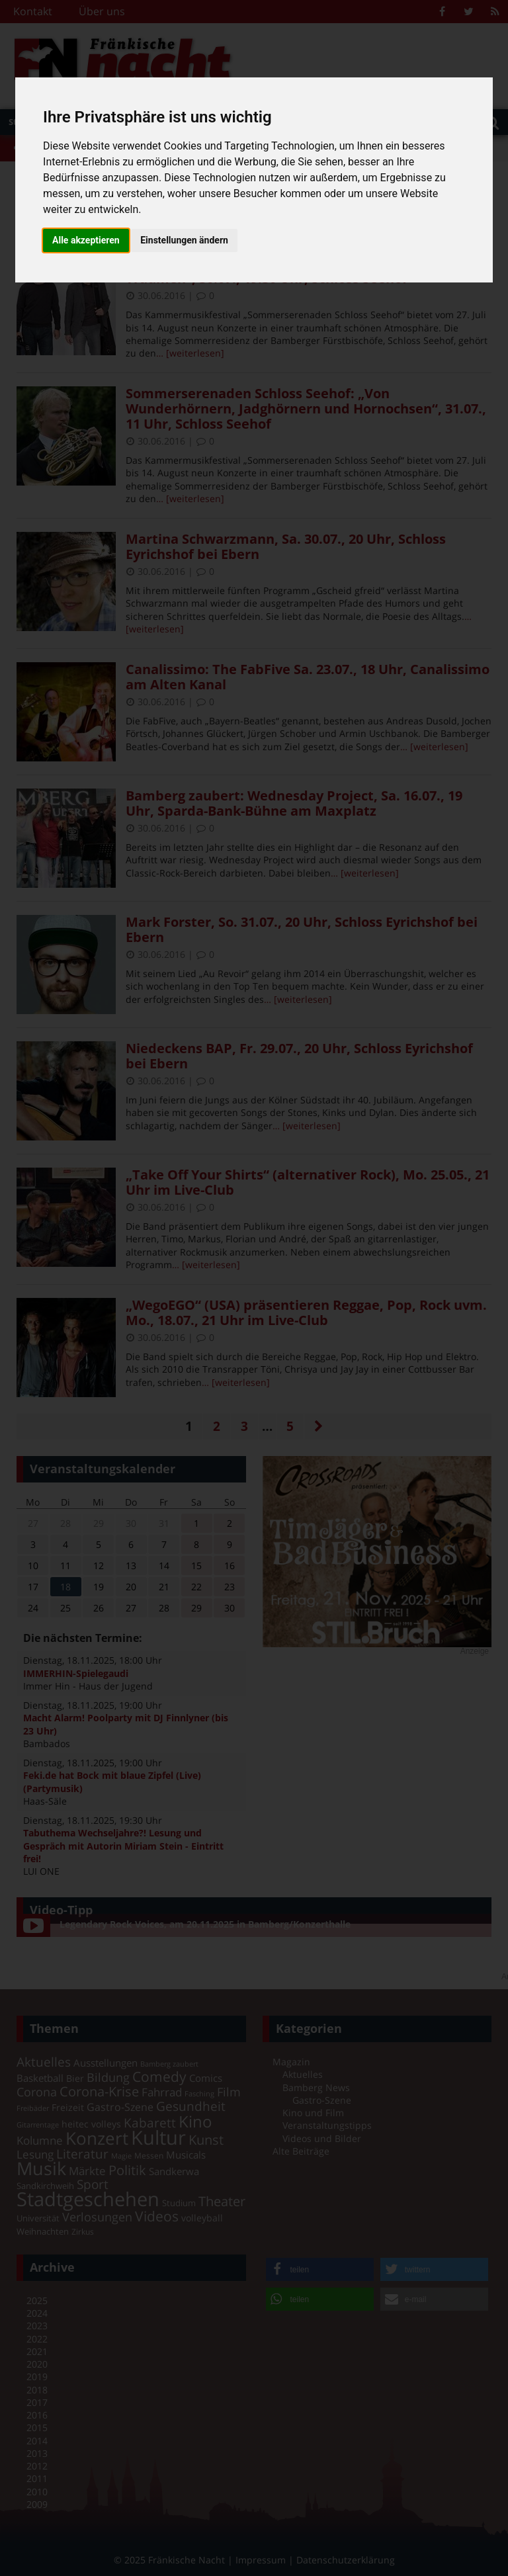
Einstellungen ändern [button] (184, 240)
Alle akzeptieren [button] (86, 240)
